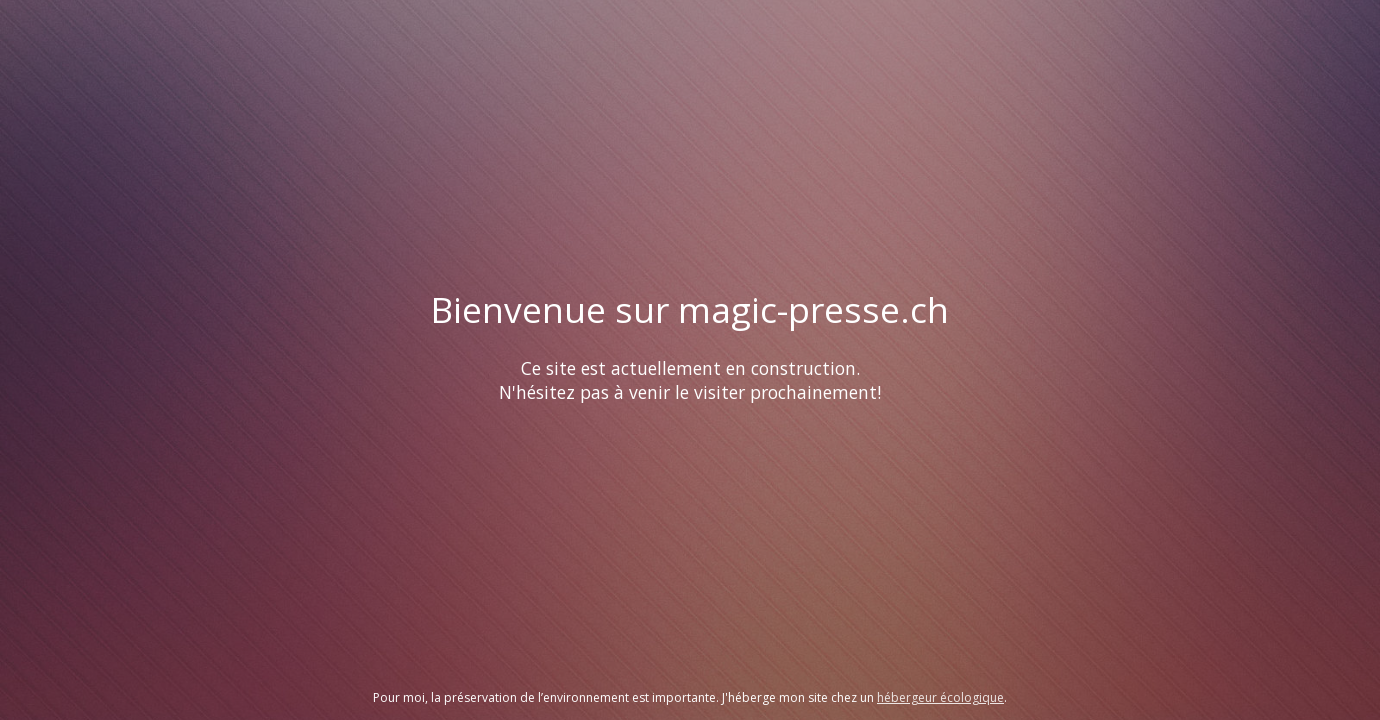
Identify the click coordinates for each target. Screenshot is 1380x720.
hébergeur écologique (940, 697)
